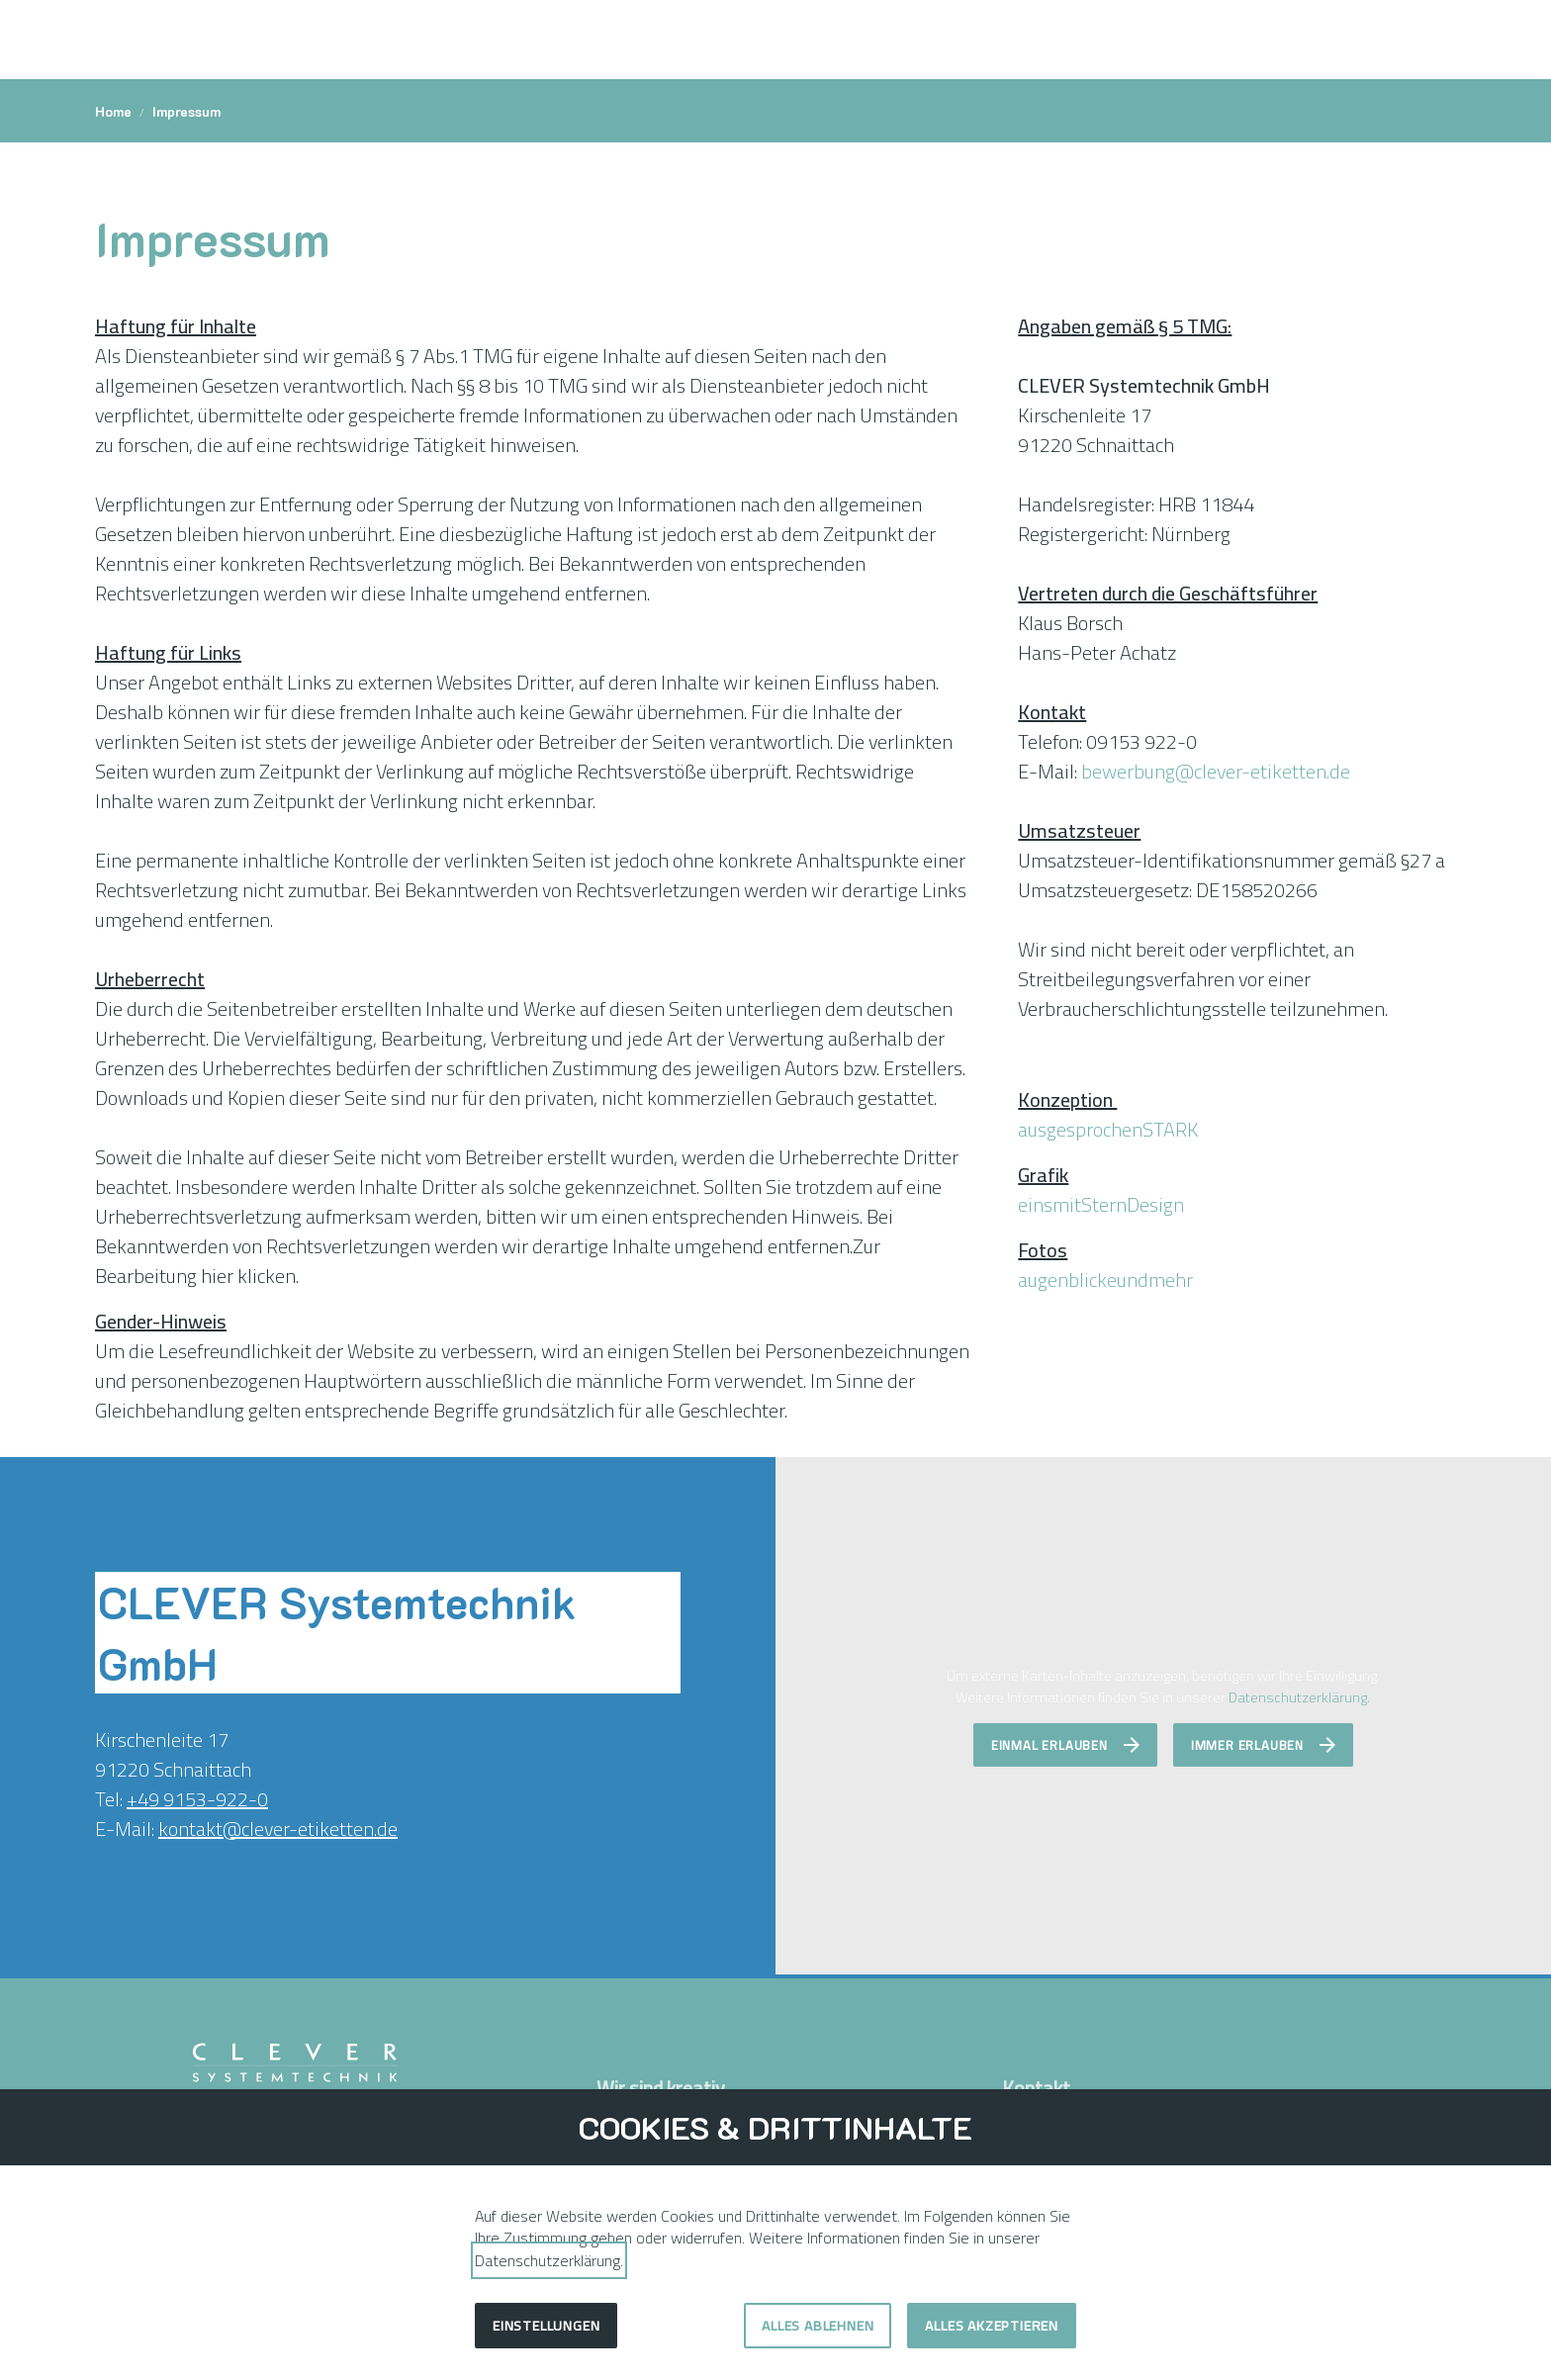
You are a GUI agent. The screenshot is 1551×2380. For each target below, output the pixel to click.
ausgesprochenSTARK (1108, 1129)
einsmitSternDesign (1101, 1204)
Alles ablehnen (817, 2325)
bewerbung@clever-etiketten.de (1215, 771)
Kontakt (1038, 2087)
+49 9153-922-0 (197, 1799)
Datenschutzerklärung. (1299, 1697)
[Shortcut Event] (1389, 39)
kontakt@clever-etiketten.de (278, 1828)
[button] (1440, 39)
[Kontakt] (1349, 39)
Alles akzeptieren (991, 2325)
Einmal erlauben (1049, 1745)
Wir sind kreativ (660, 2087)
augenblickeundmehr (1105, 1279)
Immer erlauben (1247, 1745)
